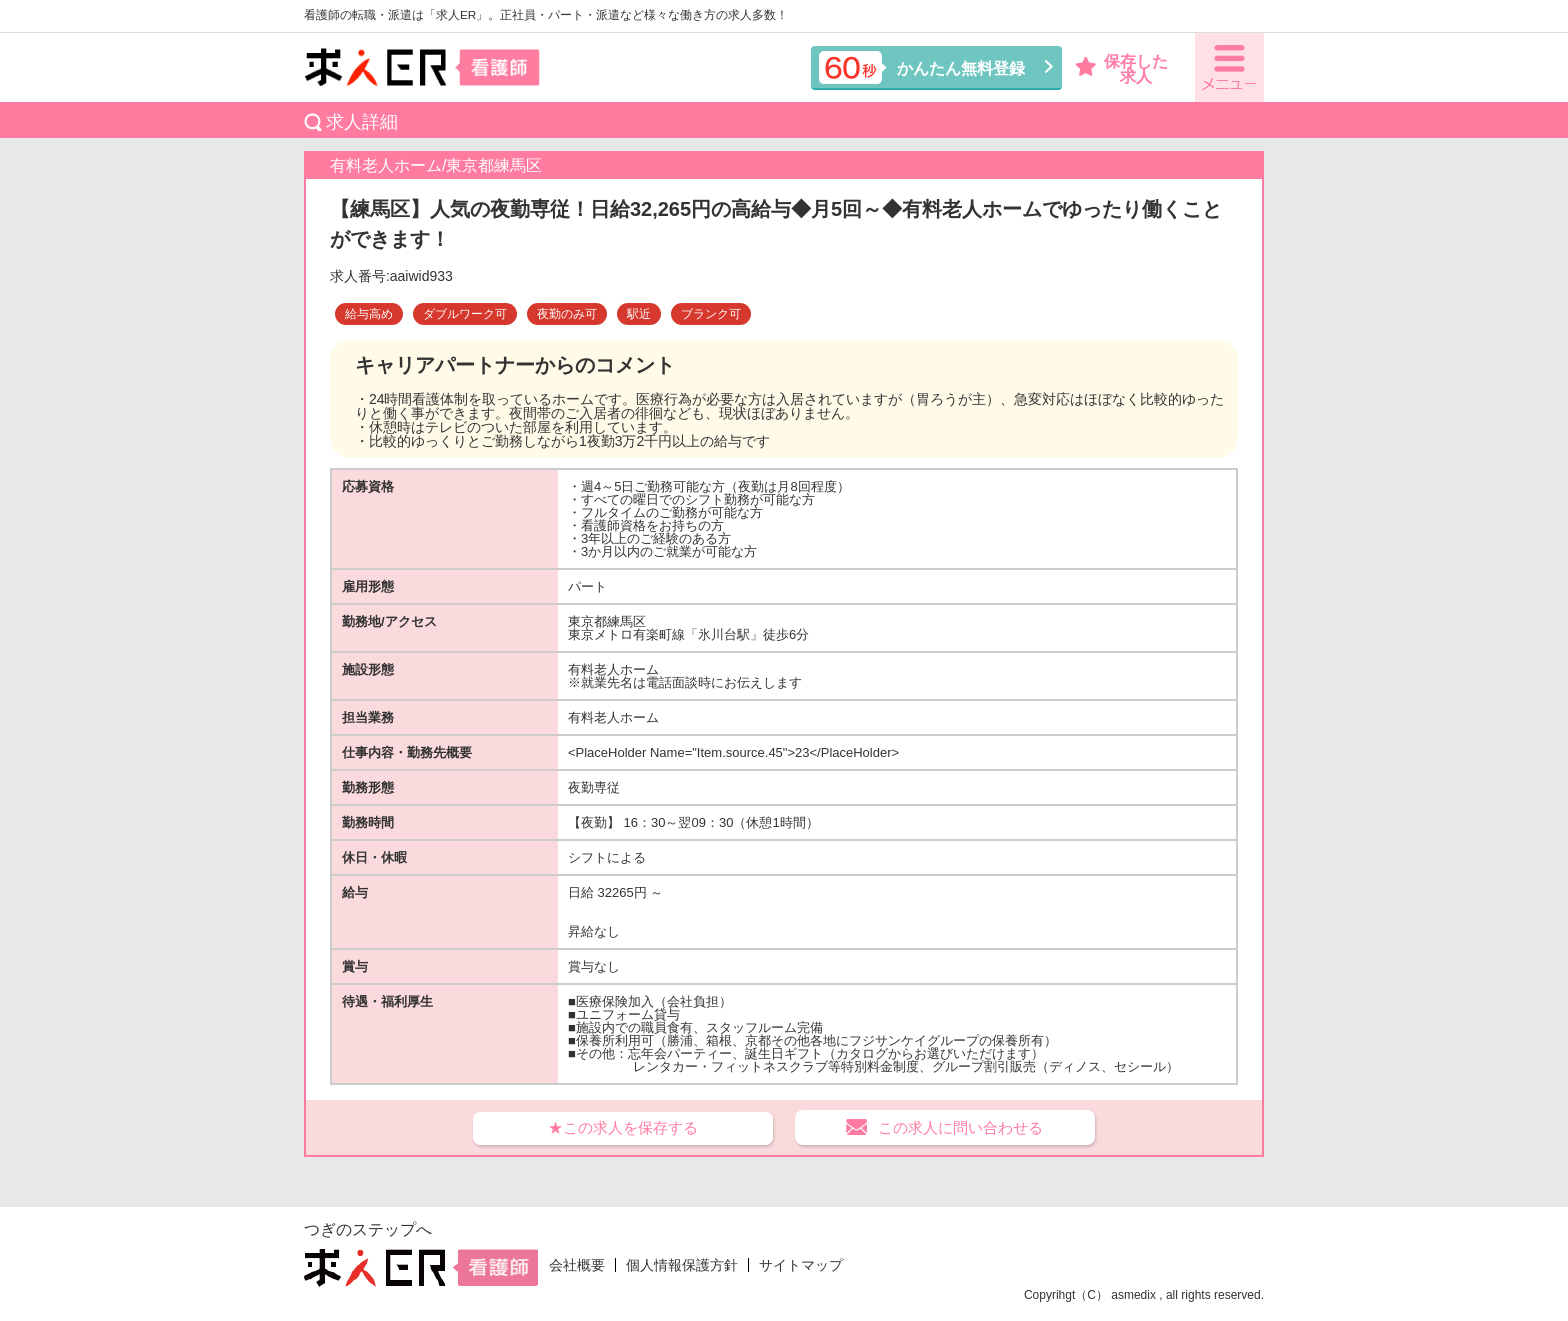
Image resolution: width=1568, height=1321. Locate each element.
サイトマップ (801, 1265)
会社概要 (577, 1265)
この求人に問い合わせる (960, 1127)
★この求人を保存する (623, 1127)
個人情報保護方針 (682, 1265)
